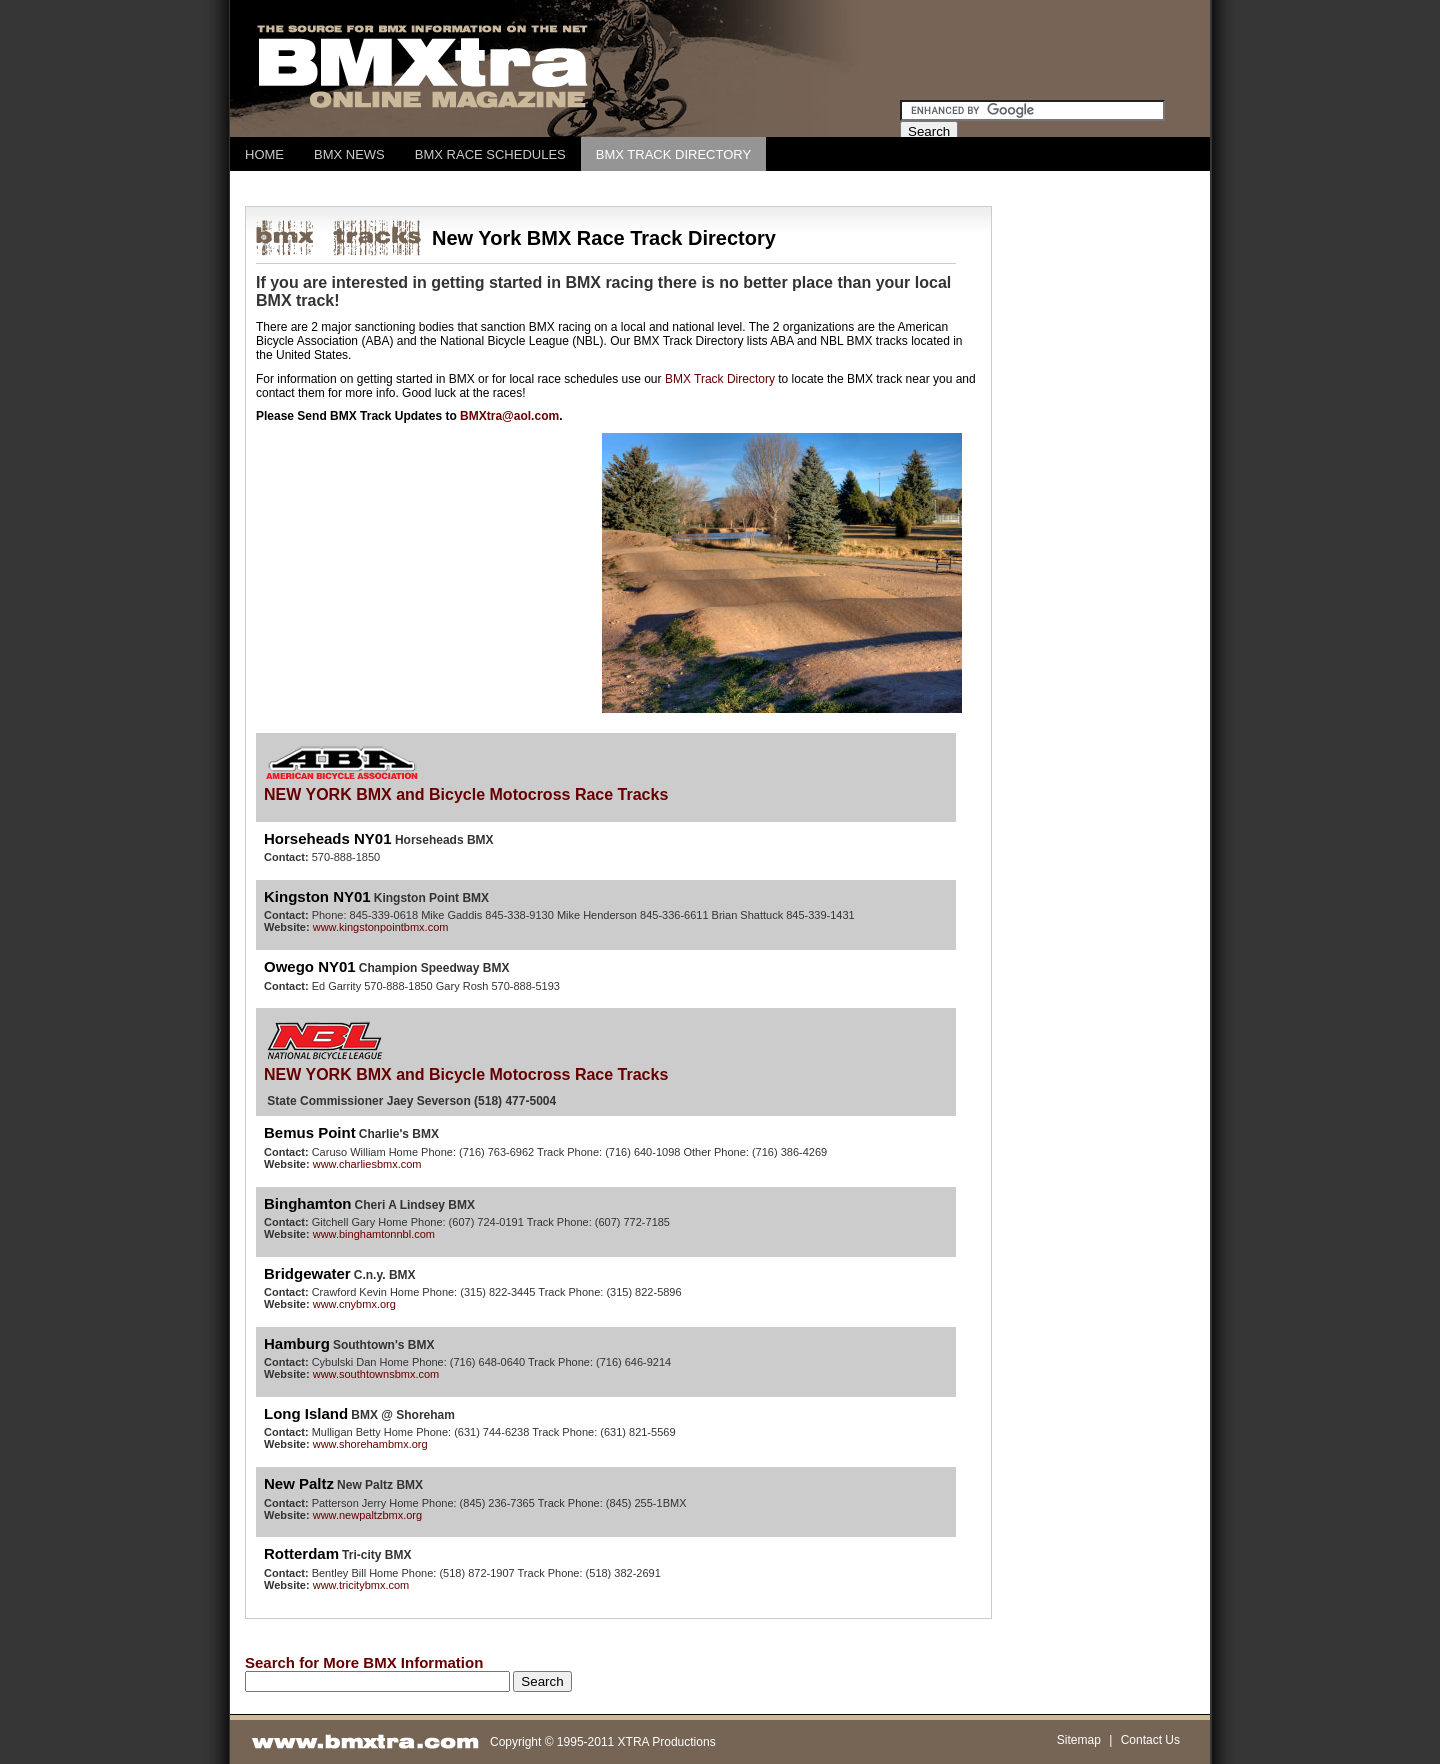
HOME (264, 154)
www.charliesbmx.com (367, 1164)
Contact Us (1150, 1740)
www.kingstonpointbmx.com (381, 927)
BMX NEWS (349, 154)
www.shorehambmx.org (370, 1444)
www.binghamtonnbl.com (374, 1234)
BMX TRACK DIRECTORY (673, 154)
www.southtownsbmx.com (376, 1374)
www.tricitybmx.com (361, 1585)
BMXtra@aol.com (509, 416)
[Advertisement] (609, 188)
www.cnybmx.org (354, 1304)
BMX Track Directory (720, 379)
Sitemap (1079, 1740)
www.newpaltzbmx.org (367, 1515)
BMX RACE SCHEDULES (490, 154)
